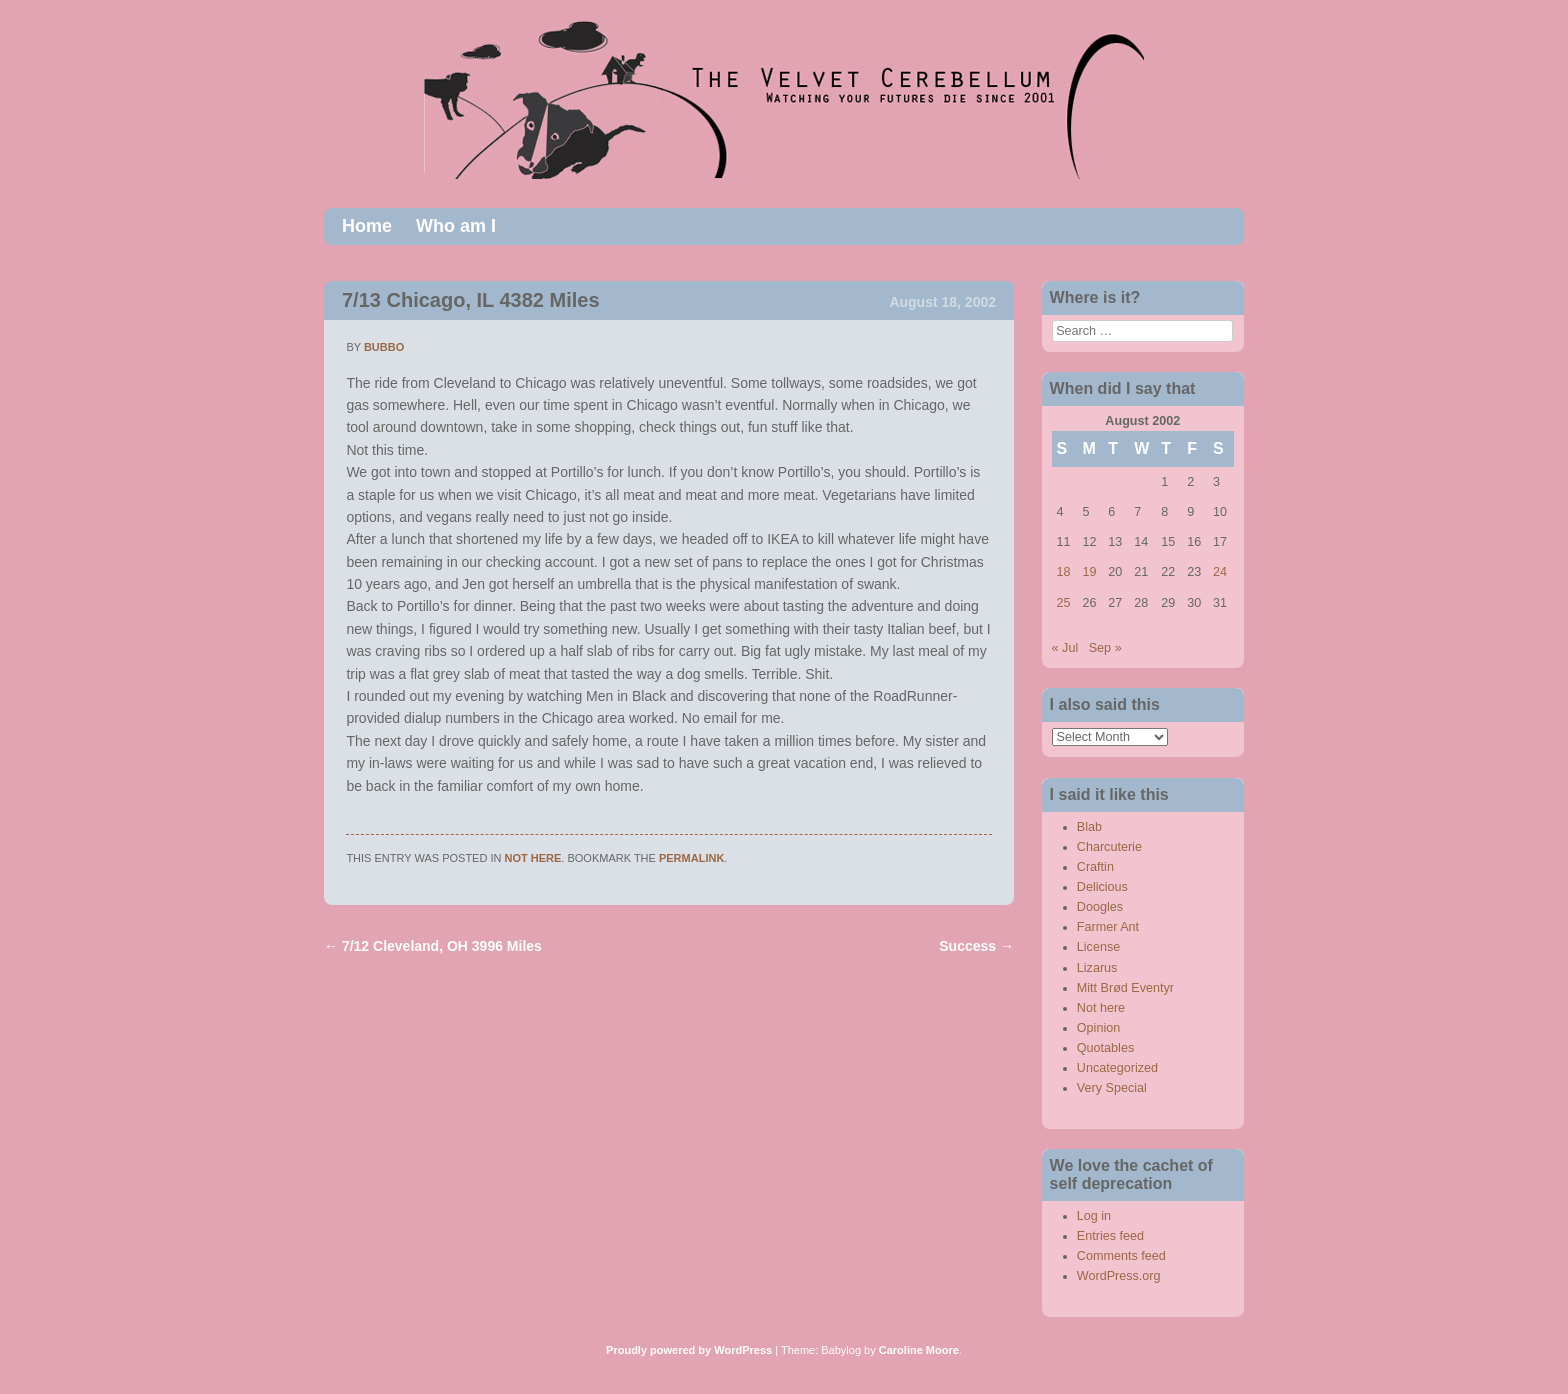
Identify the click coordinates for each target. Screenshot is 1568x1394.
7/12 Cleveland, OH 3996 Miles (433, 946)
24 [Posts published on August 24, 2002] (1220, 572)
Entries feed (1110, 1236)
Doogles (1100, 907)
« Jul (1065, 648)
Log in (1094, 1216)
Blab (1089, 827)
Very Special (1112, 1088)
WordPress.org (1119, 1276)
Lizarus (1097, 968)
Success (976, 946)
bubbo (384, 347)
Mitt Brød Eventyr (1125, 988)
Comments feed (1121, 1256)
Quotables (1105, 1048)
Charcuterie (1109, 847)
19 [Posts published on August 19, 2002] (1089, 572)
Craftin (1095, 867)
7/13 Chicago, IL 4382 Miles (471, 300)
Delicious (1102, 887)
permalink (691, 858)
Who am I (456, 226)
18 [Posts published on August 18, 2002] (1064, 572)
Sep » (1105, 648)
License (1098, 947)
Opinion (1098, 1028)
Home (367, 226)
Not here (533, 858)
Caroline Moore (919, 1350)
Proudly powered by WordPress (689, 1350)
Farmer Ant (1108, 927)
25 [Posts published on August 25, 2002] (1064, 603)
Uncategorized (1117, 1068)
